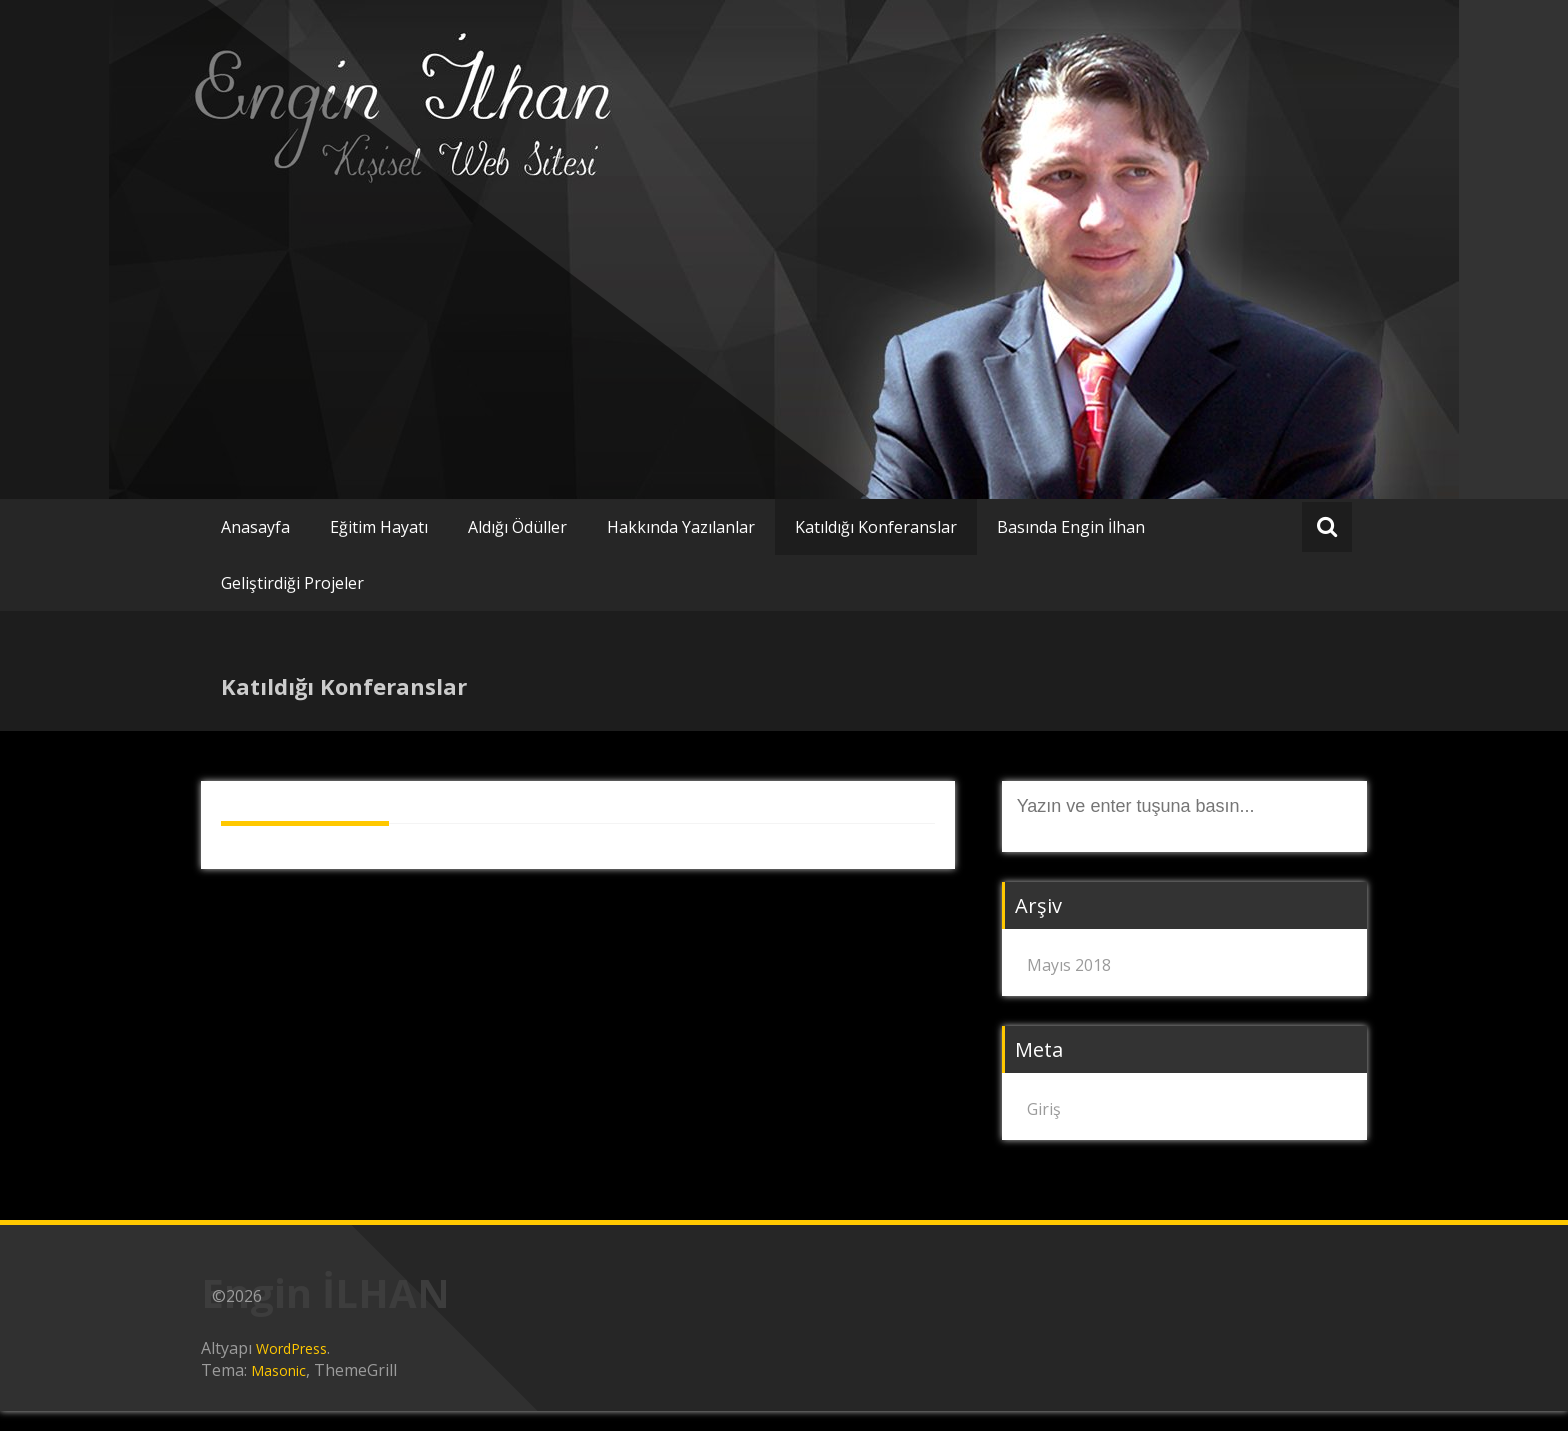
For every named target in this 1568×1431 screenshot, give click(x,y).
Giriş (1044, 1109)
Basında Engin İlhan (1071, 527)
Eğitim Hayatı (379, 527)
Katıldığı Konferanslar (876, 527)
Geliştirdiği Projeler (292, 583)
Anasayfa (255, 527)
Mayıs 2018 (1069, 965)
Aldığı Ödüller (517, 527)
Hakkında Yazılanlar (681, 527)
